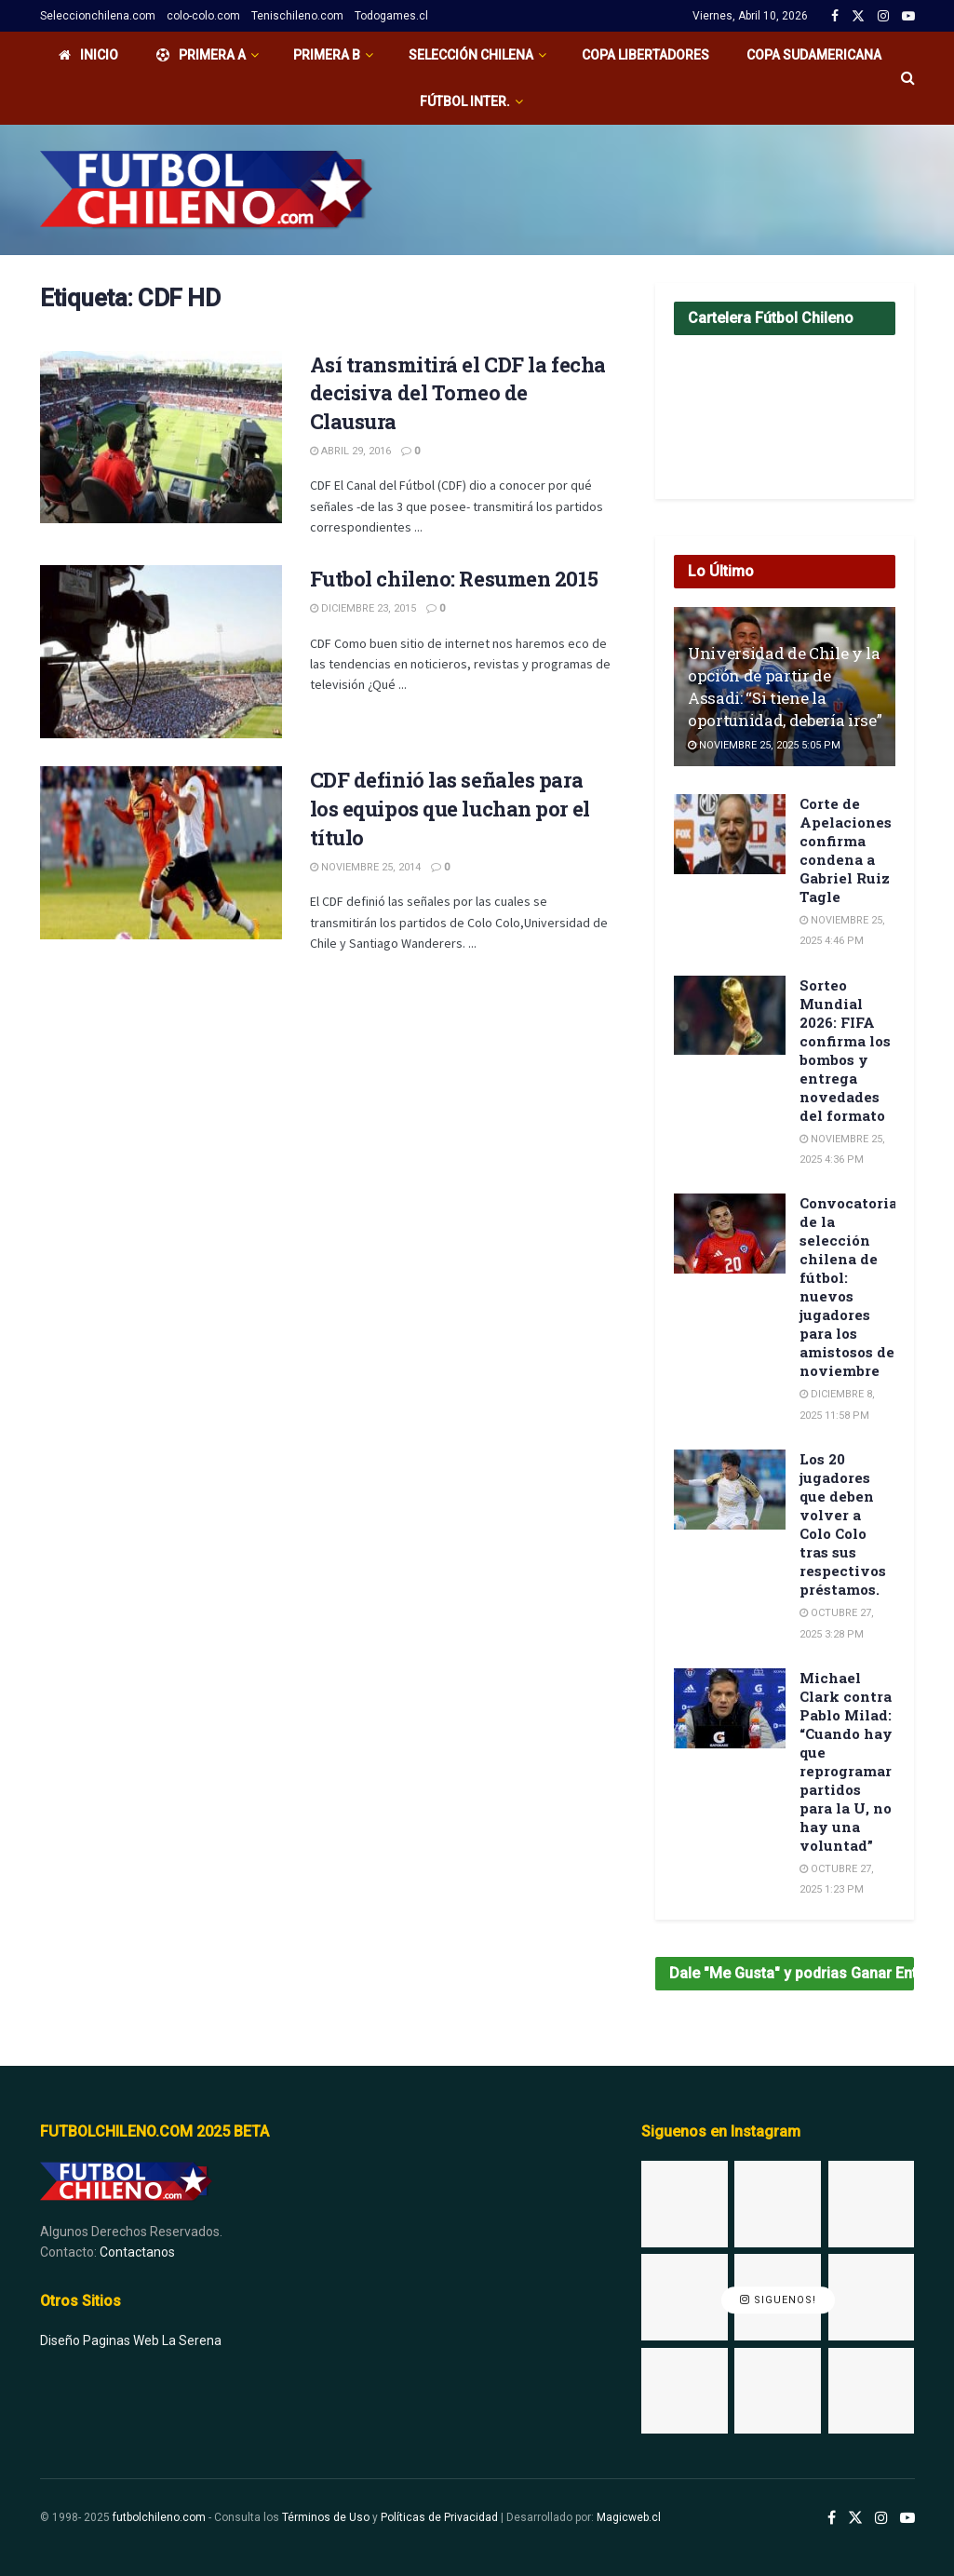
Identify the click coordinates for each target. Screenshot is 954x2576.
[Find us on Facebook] (831, 2518)
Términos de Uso (326, 2517)
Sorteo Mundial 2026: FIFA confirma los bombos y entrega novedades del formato (845, 1050)
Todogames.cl (391, 15)
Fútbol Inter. (465, 101)
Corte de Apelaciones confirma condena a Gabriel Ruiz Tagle (845, 850)
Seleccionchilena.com (97, 15)
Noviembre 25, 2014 (365, 867)
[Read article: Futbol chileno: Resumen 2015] (161, 651)
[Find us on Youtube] (907, 2518)
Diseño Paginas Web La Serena (131, 2340)
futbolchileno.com (159, 2517)
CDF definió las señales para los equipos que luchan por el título (450, 808)
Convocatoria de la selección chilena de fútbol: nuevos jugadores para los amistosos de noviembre (848, 1287)
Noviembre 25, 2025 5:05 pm (764, 745)
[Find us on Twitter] (855, 2518)
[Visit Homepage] (206, 190)
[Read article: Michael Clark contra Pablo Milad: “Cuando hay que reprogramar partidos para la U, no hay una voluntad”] (730, 1708)
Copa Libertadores (645, 54)
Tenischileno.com (297, 15)
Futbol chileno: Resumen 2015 (454, 578)
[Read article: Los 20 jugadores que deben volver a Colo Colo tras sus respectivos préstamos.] (730, 1490)
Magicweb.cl (629, 2517)
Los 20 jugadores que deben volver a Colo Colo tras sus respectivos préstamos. (842, 1524)
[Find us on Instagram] (881, 2518)
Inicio (88, 54)
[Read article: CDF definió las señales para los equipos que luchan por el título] (161, 852)
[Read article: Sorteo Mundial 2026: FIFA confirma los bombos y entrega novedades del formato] (730, 1016)
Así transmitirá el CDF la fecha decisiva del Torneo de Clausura (458, 393)
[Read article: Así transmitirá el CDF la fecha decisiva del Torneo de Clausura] (161, 437)
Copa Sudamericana (813, 54)
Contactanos (137, 2252)
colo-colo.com (203, 15)
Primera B (326, 54)
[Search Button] (908, 78)
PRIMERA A (201, 54)
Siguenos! (778, 2301)
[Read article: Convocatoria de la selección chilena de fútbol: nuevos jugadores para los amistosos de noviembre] (730, 1234)
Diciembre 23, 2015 (363, 608)
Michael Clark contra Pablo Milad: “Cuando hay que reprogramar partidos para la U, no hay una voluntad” (846, 1761)
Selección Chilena (471, 54)
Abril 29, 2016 (350, 451)
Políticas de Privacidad (439, 2517)
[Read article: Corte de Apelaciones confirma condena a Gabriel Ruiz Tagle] (730, 834)
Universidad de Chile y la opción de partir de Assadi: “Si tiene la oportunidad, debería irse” (784, 686)
